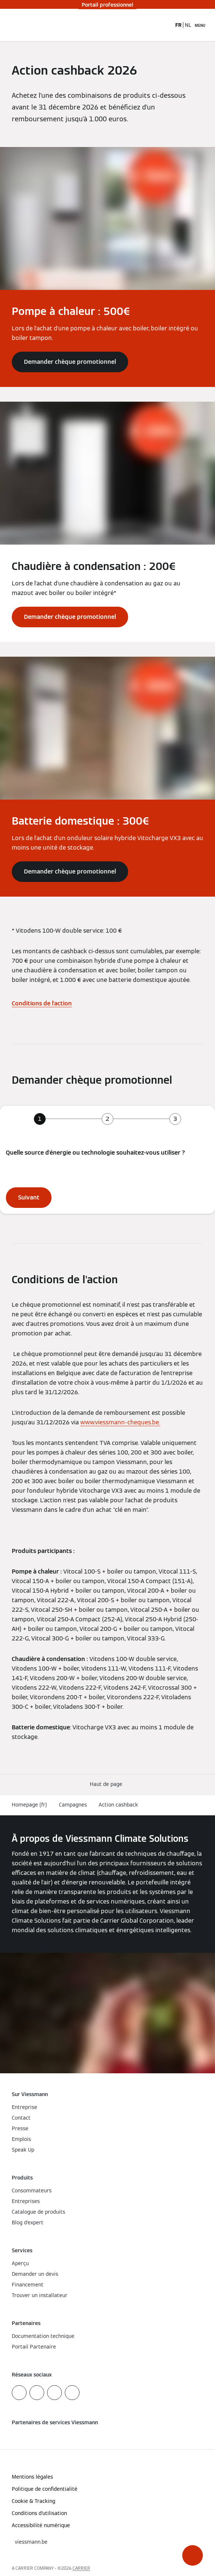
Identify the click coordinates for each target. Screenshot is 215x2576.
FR (178, 25)
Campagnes (73, 1804)
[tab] (40, 1119)
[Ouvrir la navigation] (200, 25)
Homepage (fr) (29, 1804)
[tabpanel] (107, 1178)
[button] (192, 2555)
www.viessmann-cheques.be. (120, 1422)
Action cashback (118, 1804)
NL (188, 25)
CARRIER (81, 2568)
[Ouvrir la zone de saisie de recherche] (165, 25)
